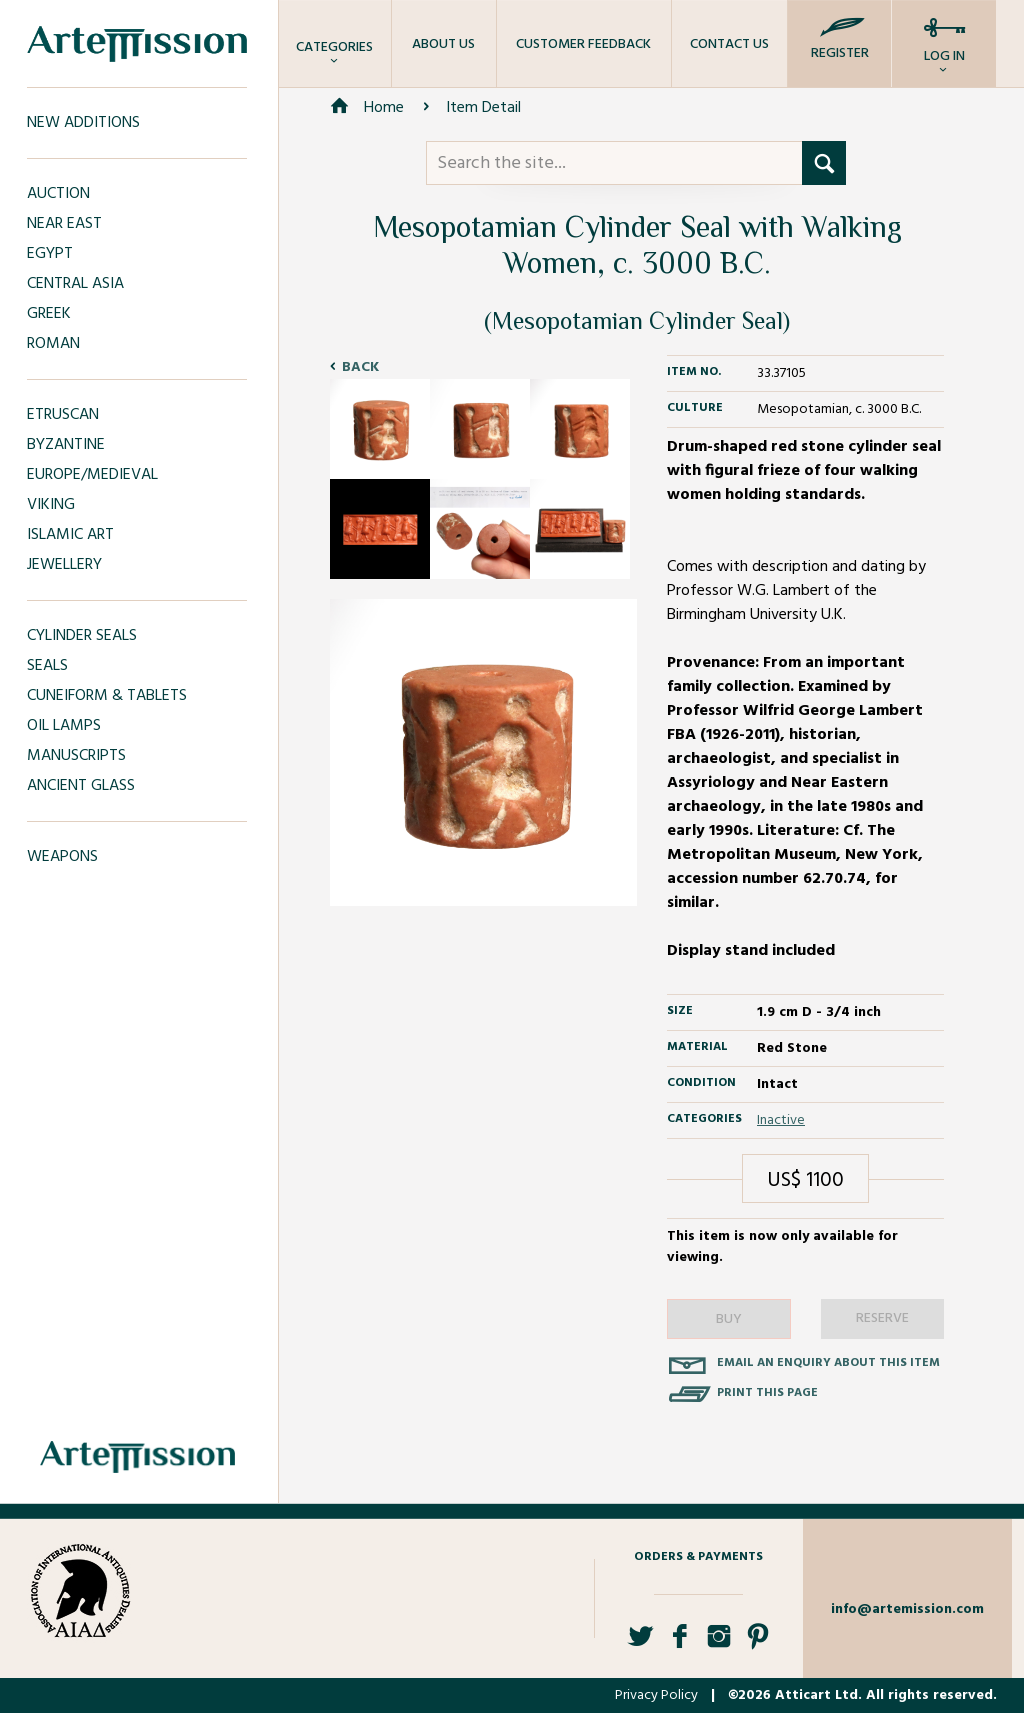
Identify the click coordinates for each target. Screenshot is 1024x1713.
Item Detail (483, 108)
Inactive (781, 1120)
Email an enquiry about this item (828, 1363)
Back (360, 367)
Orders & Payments (698, 1557)
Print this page (767, 1393)
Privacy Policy (656, 1695)
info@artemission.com (907, 1609)
